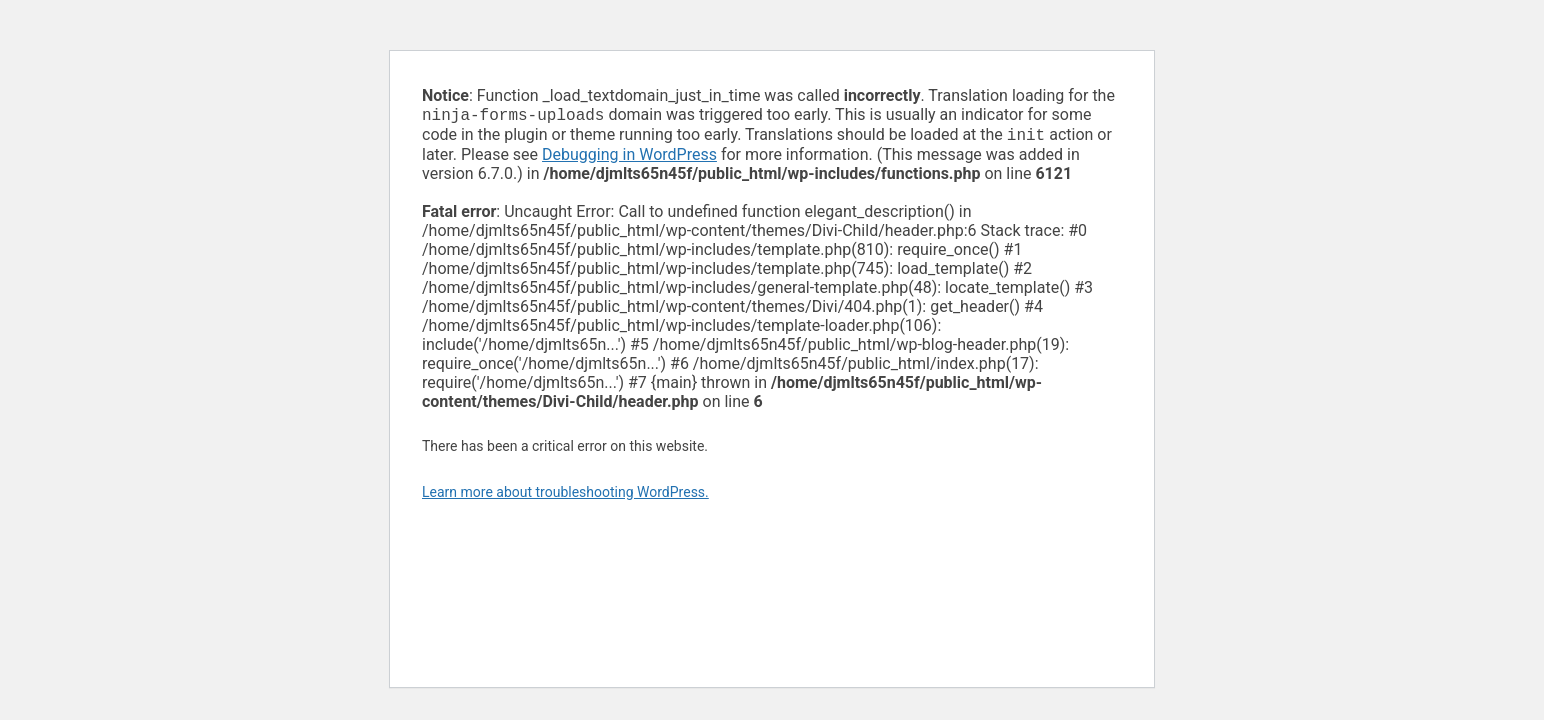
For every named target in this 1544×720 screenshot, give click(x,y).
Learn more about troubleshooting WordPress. (565, 496)
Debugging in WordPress (629, 158)
